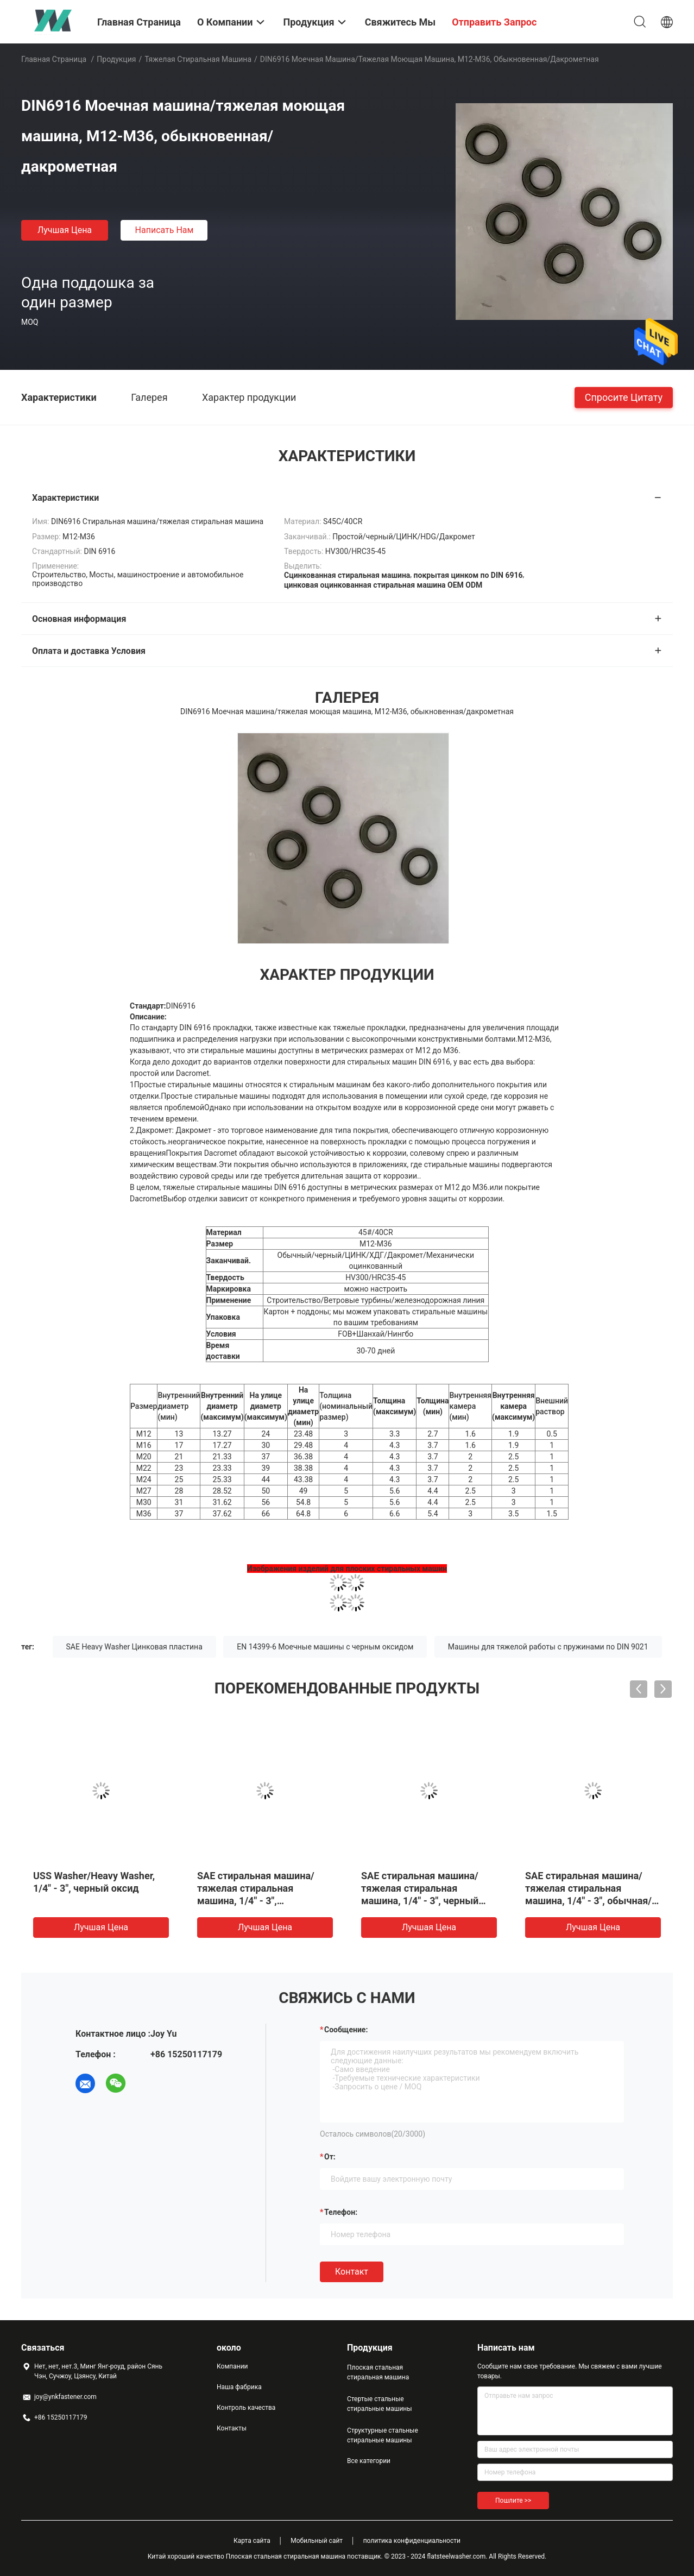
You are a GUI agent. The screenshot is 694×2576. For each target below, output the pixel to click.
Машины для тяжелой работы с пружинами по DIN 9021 (548, 1646)
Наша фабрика (239, 2387)
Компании (232, 2366)
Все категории (368, 2461)
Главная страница (53, 59)
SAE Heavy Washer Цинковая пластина (134, 1646)
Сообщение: (346, 2029)
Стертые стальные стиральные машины (379, 2404)
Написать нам (164, 230)
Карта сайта (252, 2540)
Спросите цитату (624, 396)
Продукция (116, 59)
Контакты (232, 2428)
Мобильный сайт (317, 2540)
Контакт (351, 2271)
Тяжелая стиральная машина (197, 59)
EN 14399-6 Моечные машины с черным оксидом (325, 1646)
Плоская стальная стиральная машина (378, 2372)
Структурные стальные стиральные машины (382, 2435)
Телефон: (340, 2212)
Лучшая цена (64, 230)
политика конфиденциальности (411, 2540)
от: (330, 2156)
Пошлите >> (513, 2500)
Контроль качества (246, 2407)
